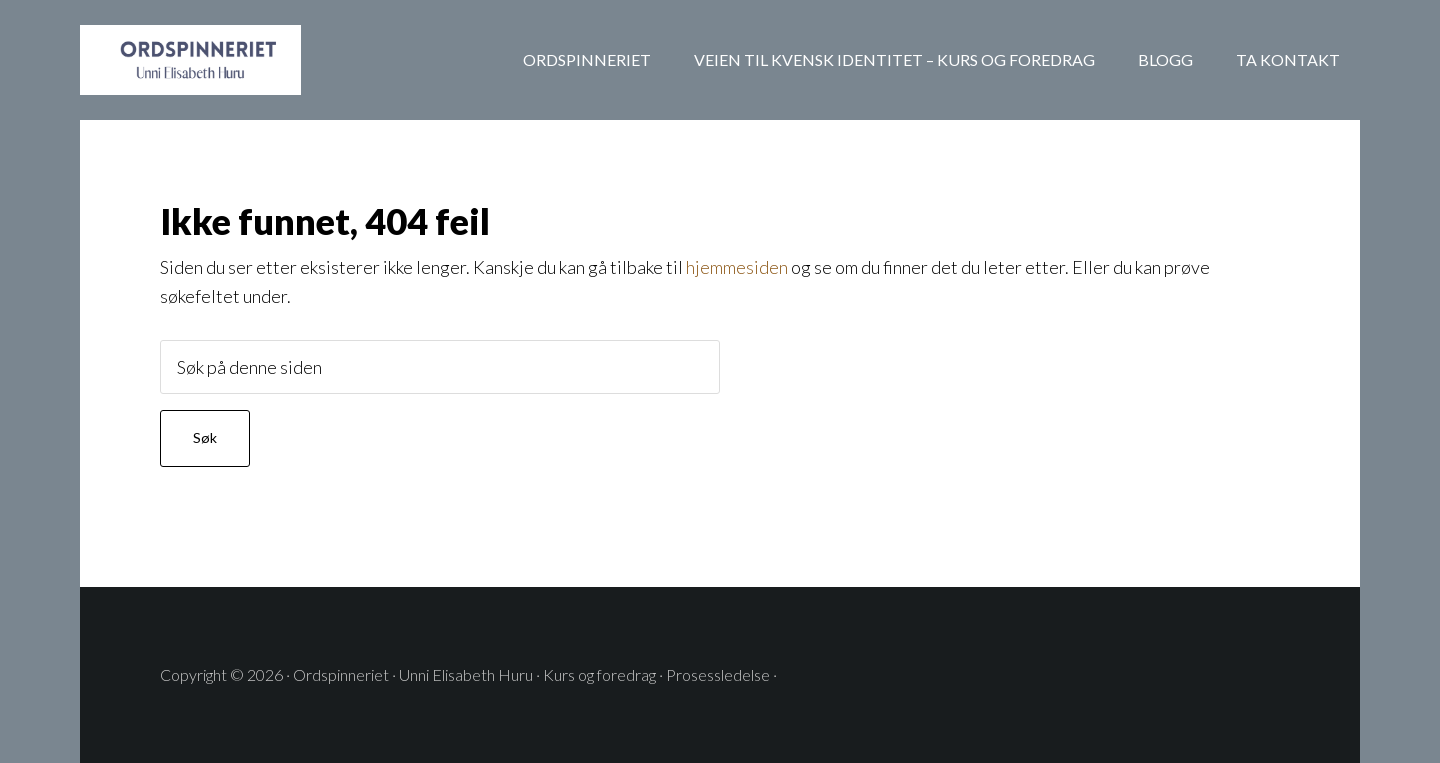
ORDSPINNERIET (240, 60)
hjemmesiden (737, 267)
